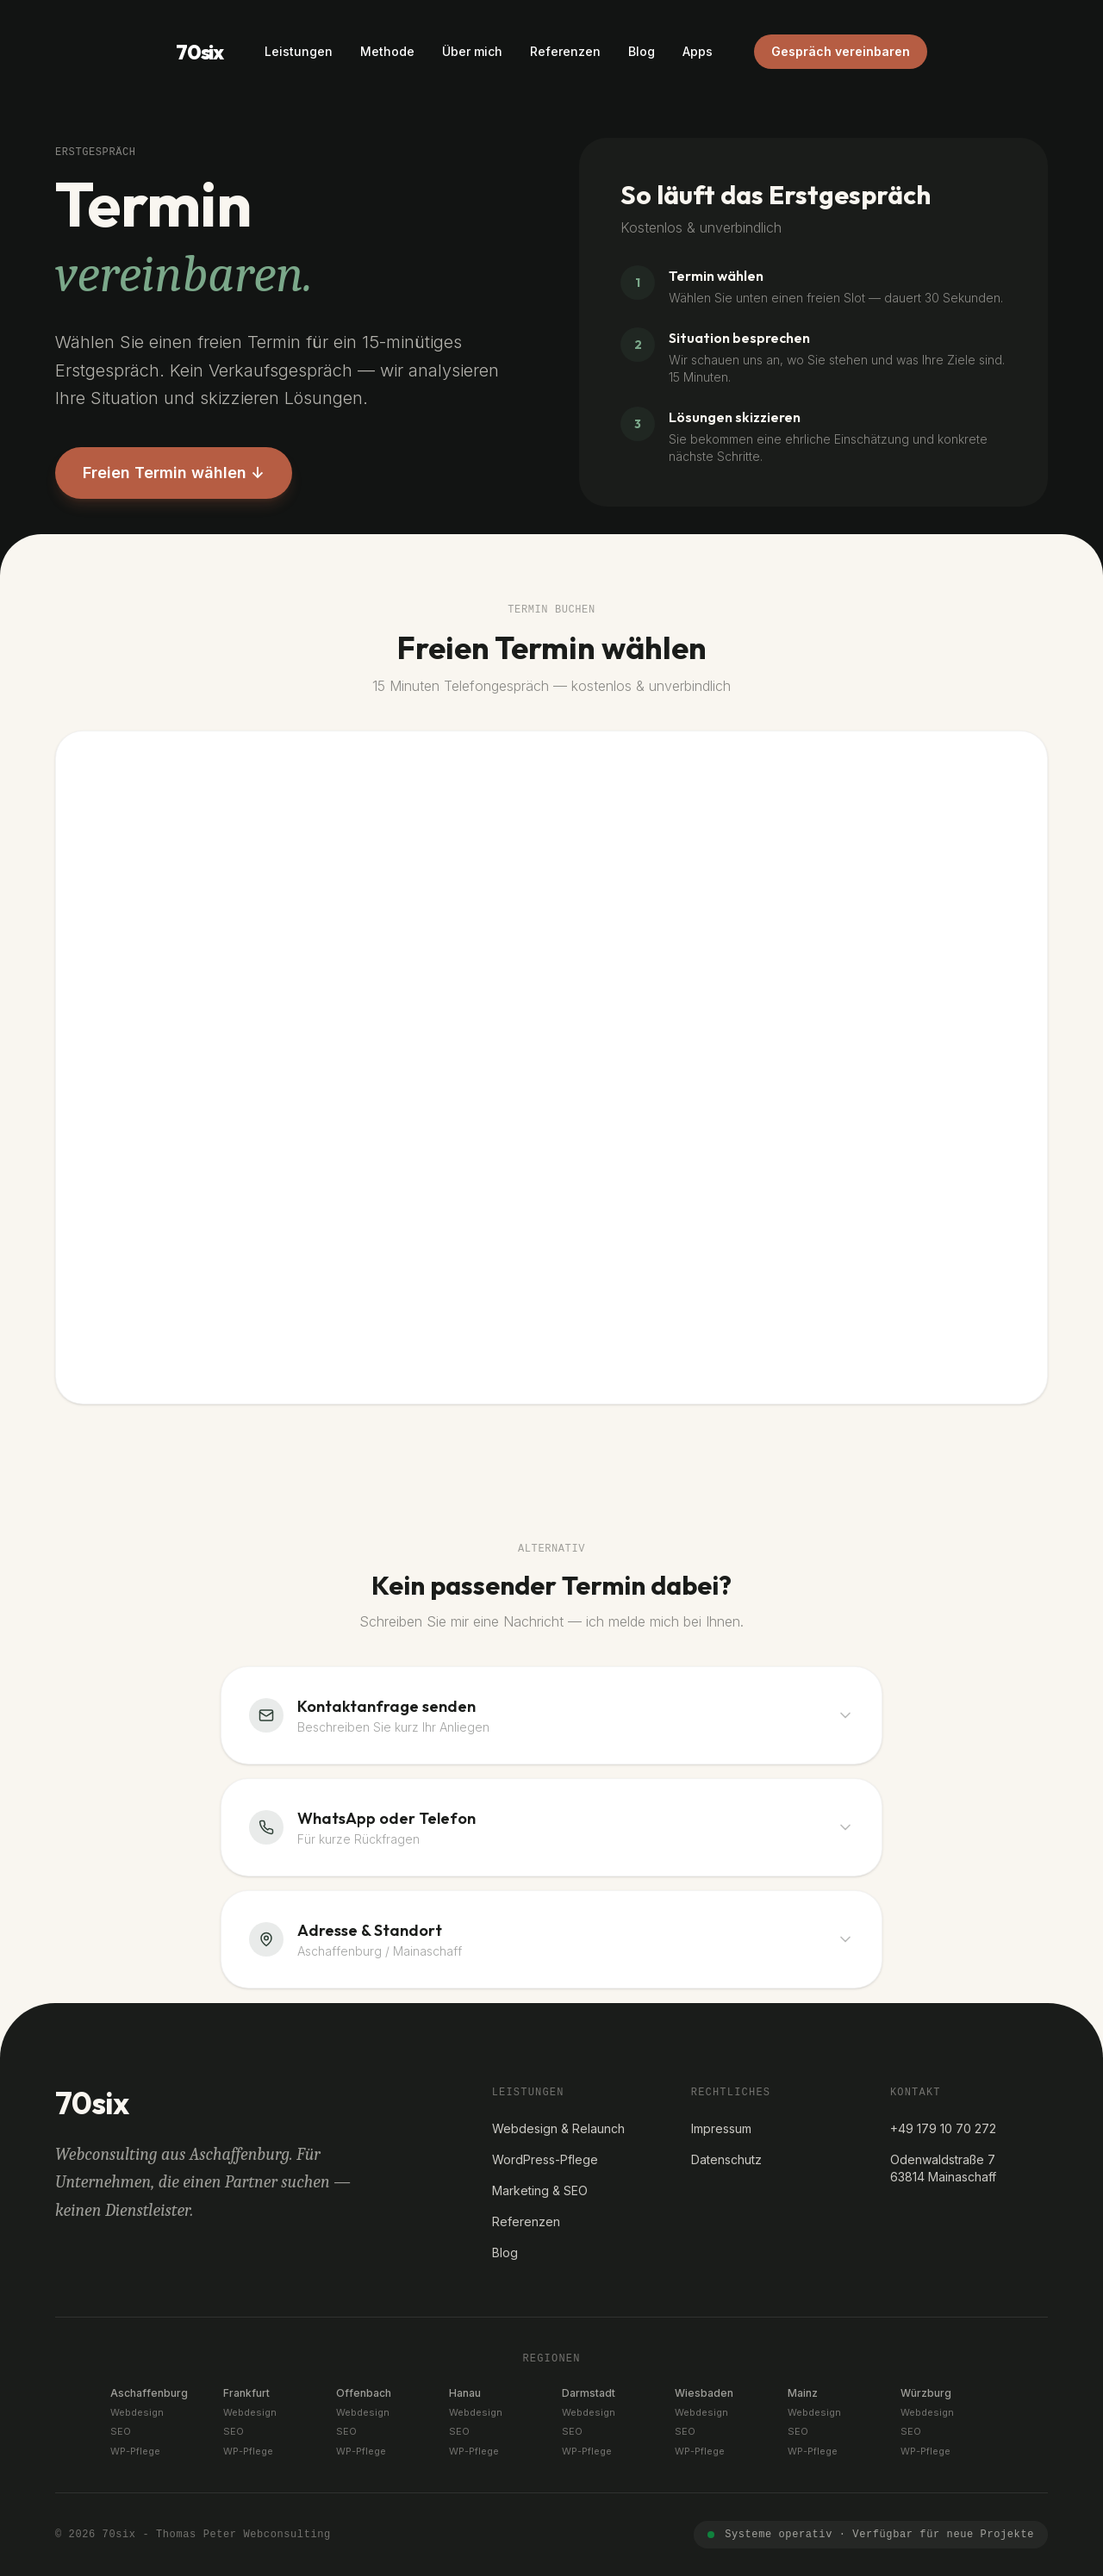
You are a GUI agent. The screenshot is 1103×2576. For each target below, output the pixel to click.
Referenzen (565, 51)
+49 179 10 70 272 (943, 2128)
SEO (120, 2431)
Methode (387, 51)
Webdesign (137, 2412)
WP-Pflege (135, 2451)
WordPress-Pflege (545, 2159)
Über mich (472, 51)
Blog (641, 51)
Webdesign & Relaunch (558, 2128)
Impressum (721, 2128)
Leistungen (299, 51)
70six (199, 52)
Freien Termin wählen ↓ (174, 473)
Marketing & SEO (540, 2190)
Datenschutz (726, 2159)
